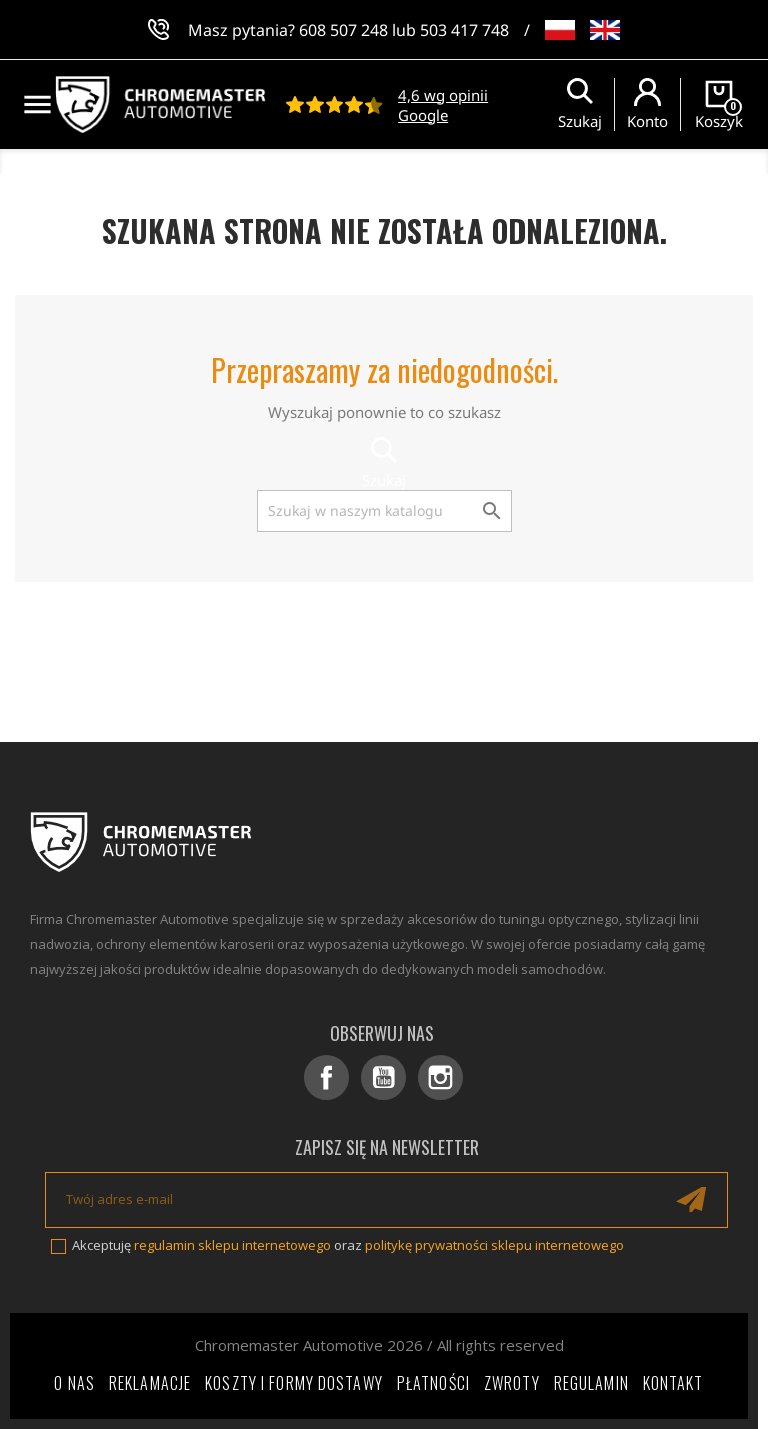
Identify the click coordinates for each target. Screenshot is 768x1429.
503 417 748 (464, 30)
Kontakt (673, 1383)
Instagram (440, 1077)
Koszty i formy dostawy (294, 1383)
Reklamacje (150, 1383)
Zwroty (512, 1383)
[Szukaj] (384, 511)
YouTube (383, 1077)
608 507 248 (343, 30)
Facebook (326, 1077)
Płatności (433, 1383)
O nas (74, 1383)
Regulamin (591, 1383)
